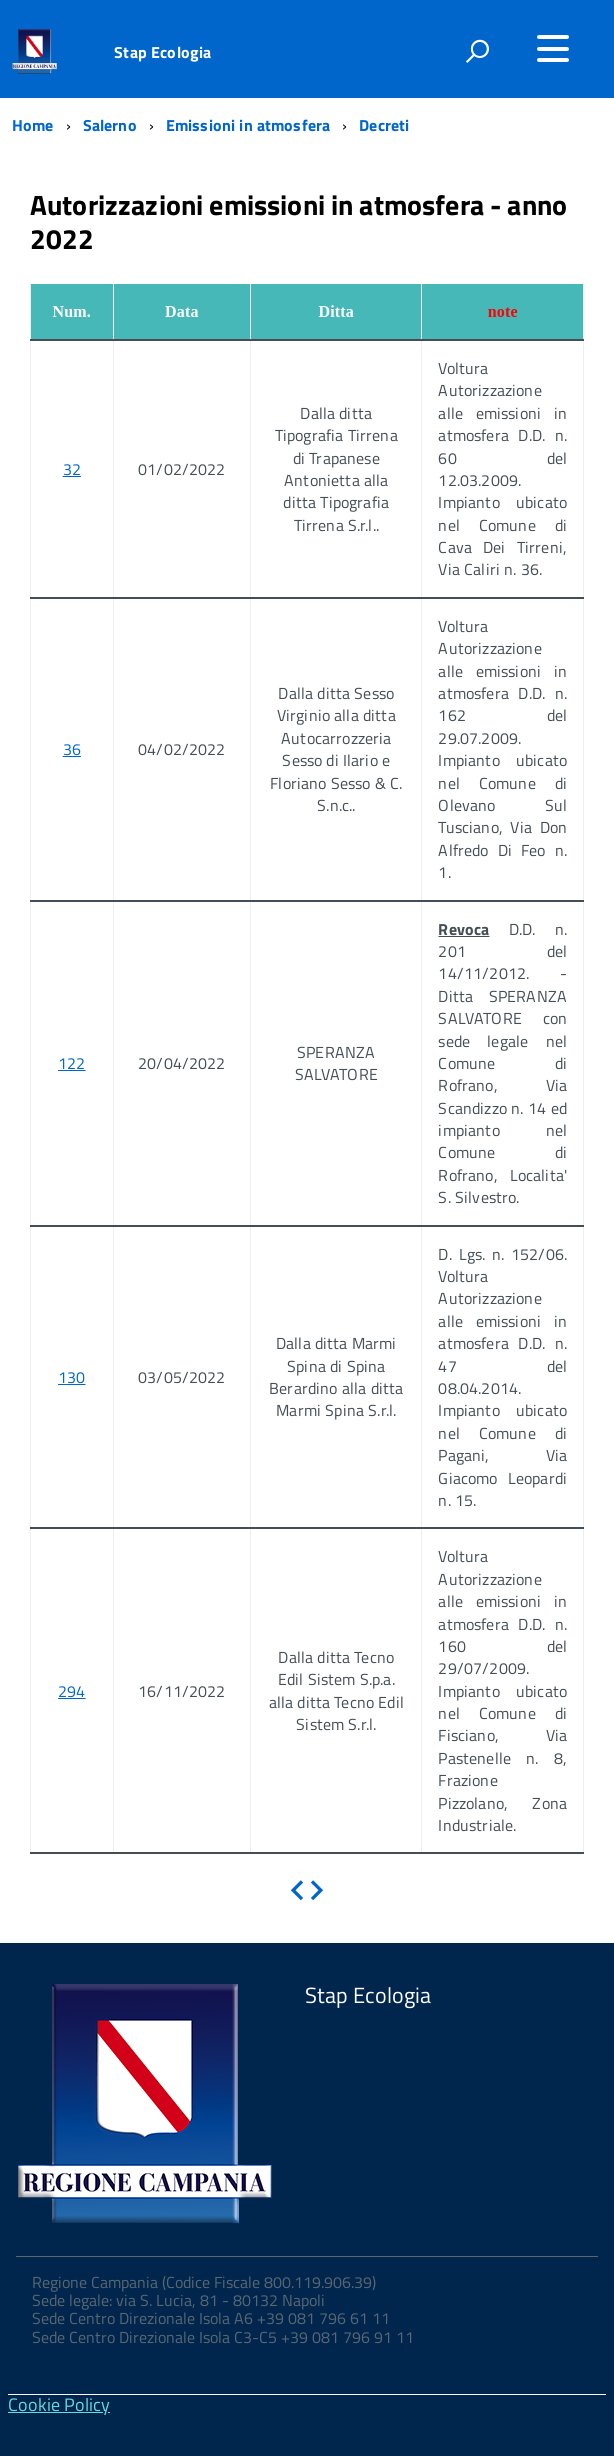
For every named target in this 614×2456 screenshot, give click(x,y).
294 (71, 1691)
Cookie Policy (59, 2404)
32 (72, 469)
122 (71, 1063)
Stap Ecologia (162, 52)
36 (72, 749)
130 (71, 1377)
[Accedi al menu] (553, 49)
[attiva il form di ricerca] (477, 51)
